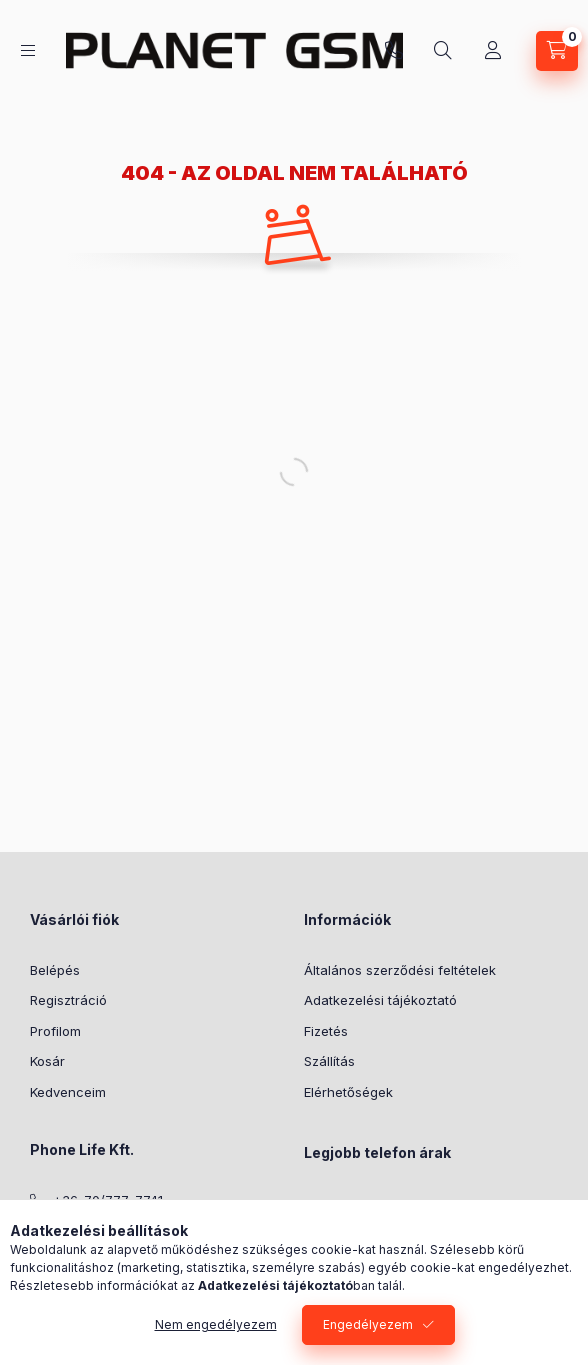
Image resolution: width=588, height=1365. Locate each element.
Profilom (55, 1031)
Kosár (47, 1061)
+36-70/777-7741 (394, 51)
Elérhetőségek (348, 1092)
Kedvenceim (68, 1092)
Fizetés (326, 1031)
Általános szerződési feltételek (400, 970)
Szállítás (329, 1061)
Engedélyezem (368, 1324)
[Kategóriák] (28, 50)
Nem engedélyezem (216, 1324)
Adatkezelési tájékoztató (380, 1000)
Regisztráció (68, 1000)
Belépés (55, 970)
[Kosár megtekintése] (557, 51)
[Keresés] (443, 51)
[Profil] (493, 51)
